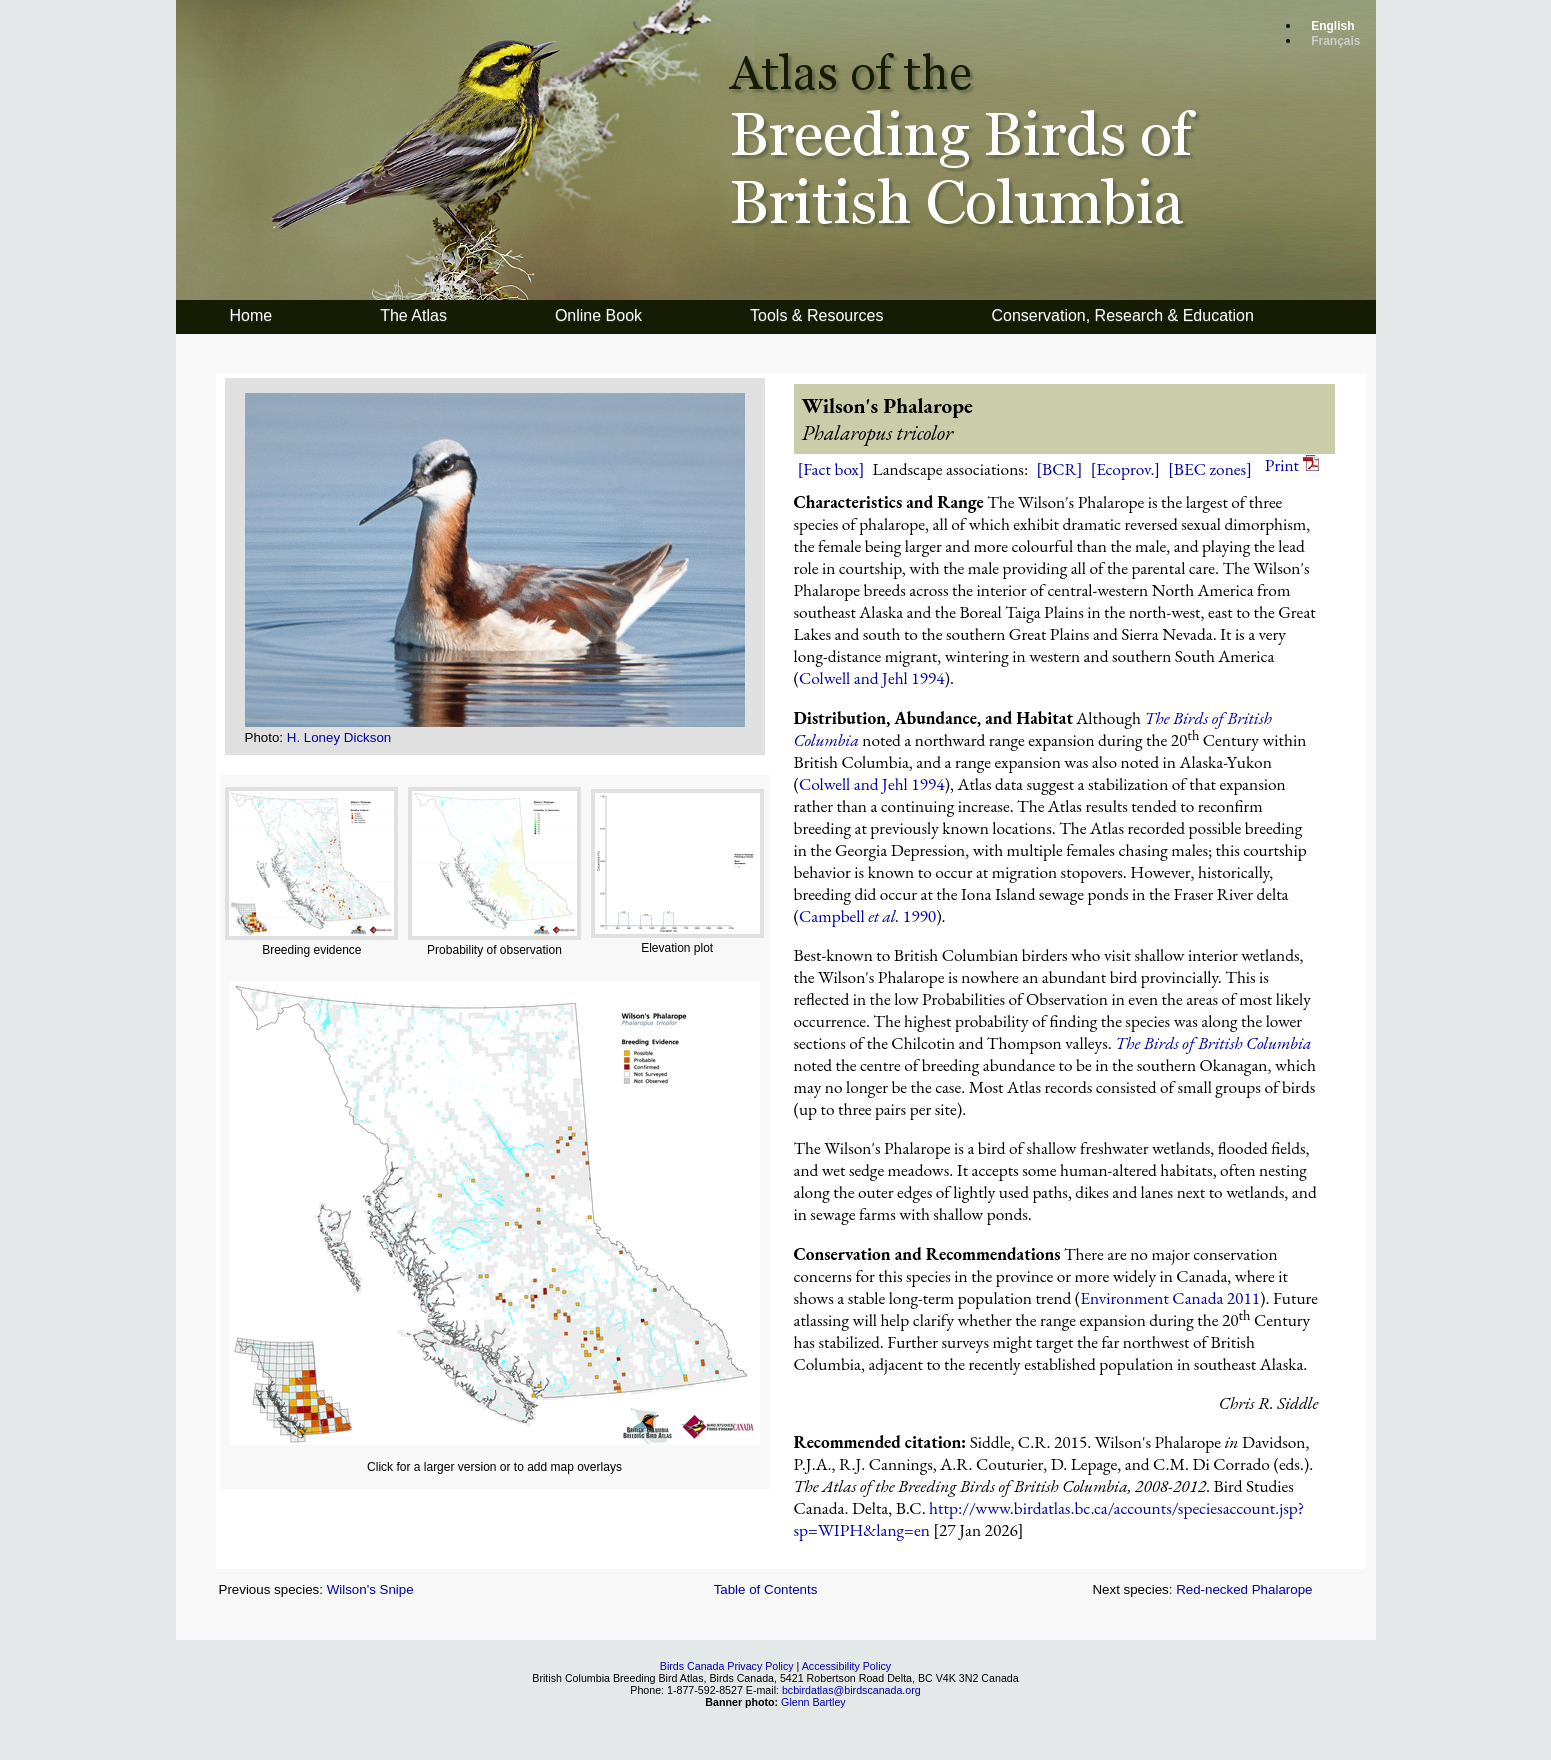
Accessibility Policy (846, 1666)
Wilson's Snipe (370, 1589)
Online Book (598, 315)
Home (251, 315)
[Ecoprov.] (1126, 469)
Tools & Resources (816, 315)
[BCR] (1059, 469)
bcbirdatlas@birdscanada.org (851, 1690)
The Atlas (413, 315)
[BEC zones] (1210, 469)
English (1332, 26)
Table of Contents (766, 1589)
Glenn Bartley (813, 1702)
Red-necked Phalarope (1244, 1589)
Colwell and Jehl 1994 (872, 678)
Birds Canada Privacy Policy (727, 1666)
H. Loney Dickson (339, 737)
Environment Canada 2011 (1170, 1298)
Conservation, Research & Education (1122, 315)
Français (1335, 41)
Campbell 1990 (867, 916)
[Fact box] (831, 469)
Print (1292, 465)
